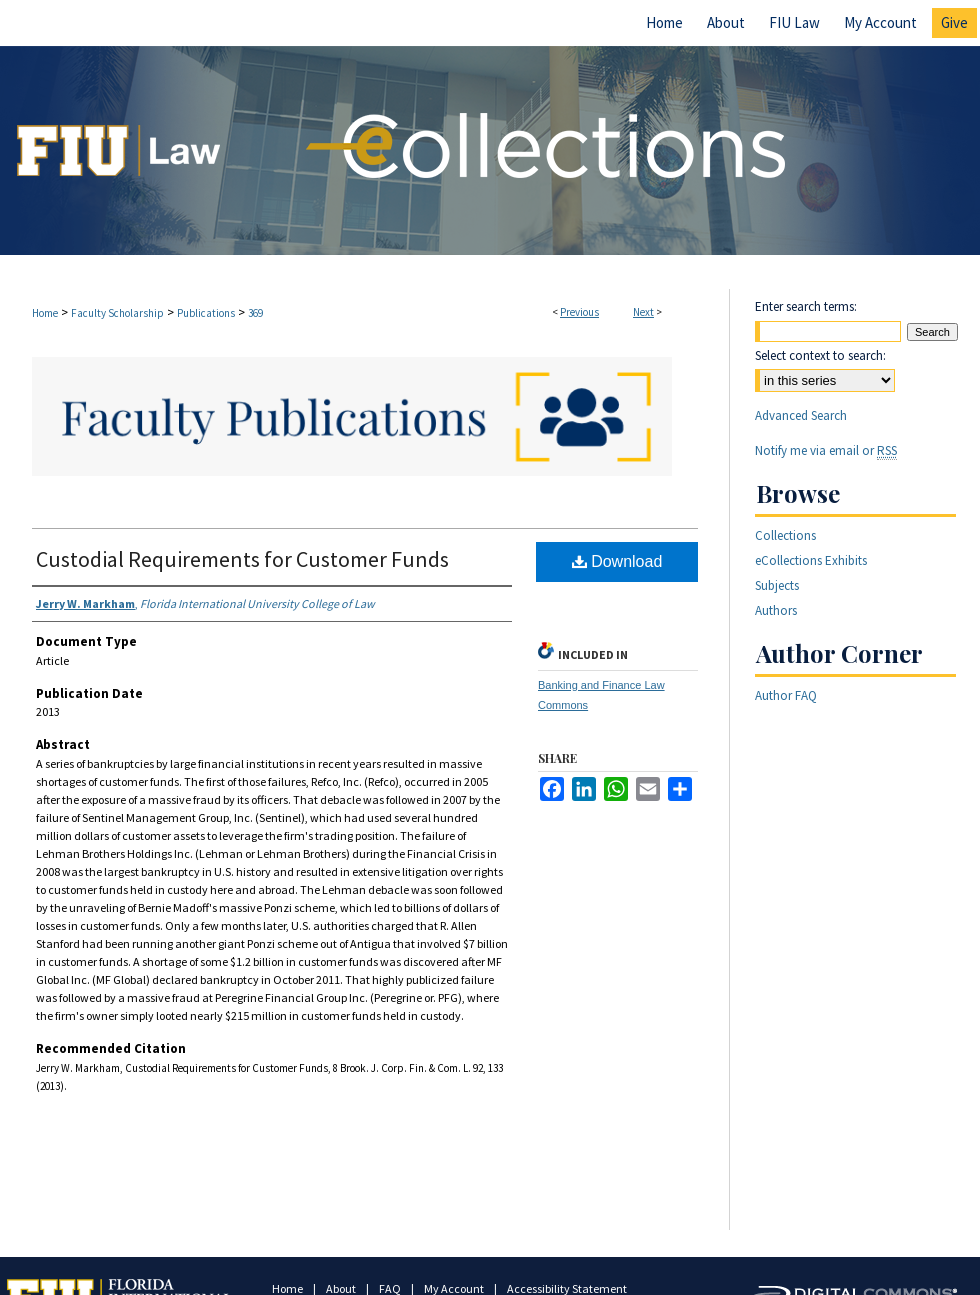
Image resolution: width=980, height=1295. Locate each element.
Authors (776, 610)
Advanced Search (801, 415)
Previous (579, 312)
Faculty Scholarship (117, 313)
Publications (206, 313)
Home (45, 313)
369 (255, 313)
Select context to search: (820, 355)
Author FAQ (786, 695)
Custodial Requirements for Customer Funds (242, 559)
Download (617, 561)
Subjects (777, 585)
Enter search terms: (806, 306)
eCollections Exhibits (811, 560)
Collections (785, 535)
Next (643, 312)
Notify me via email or (826, 450)
